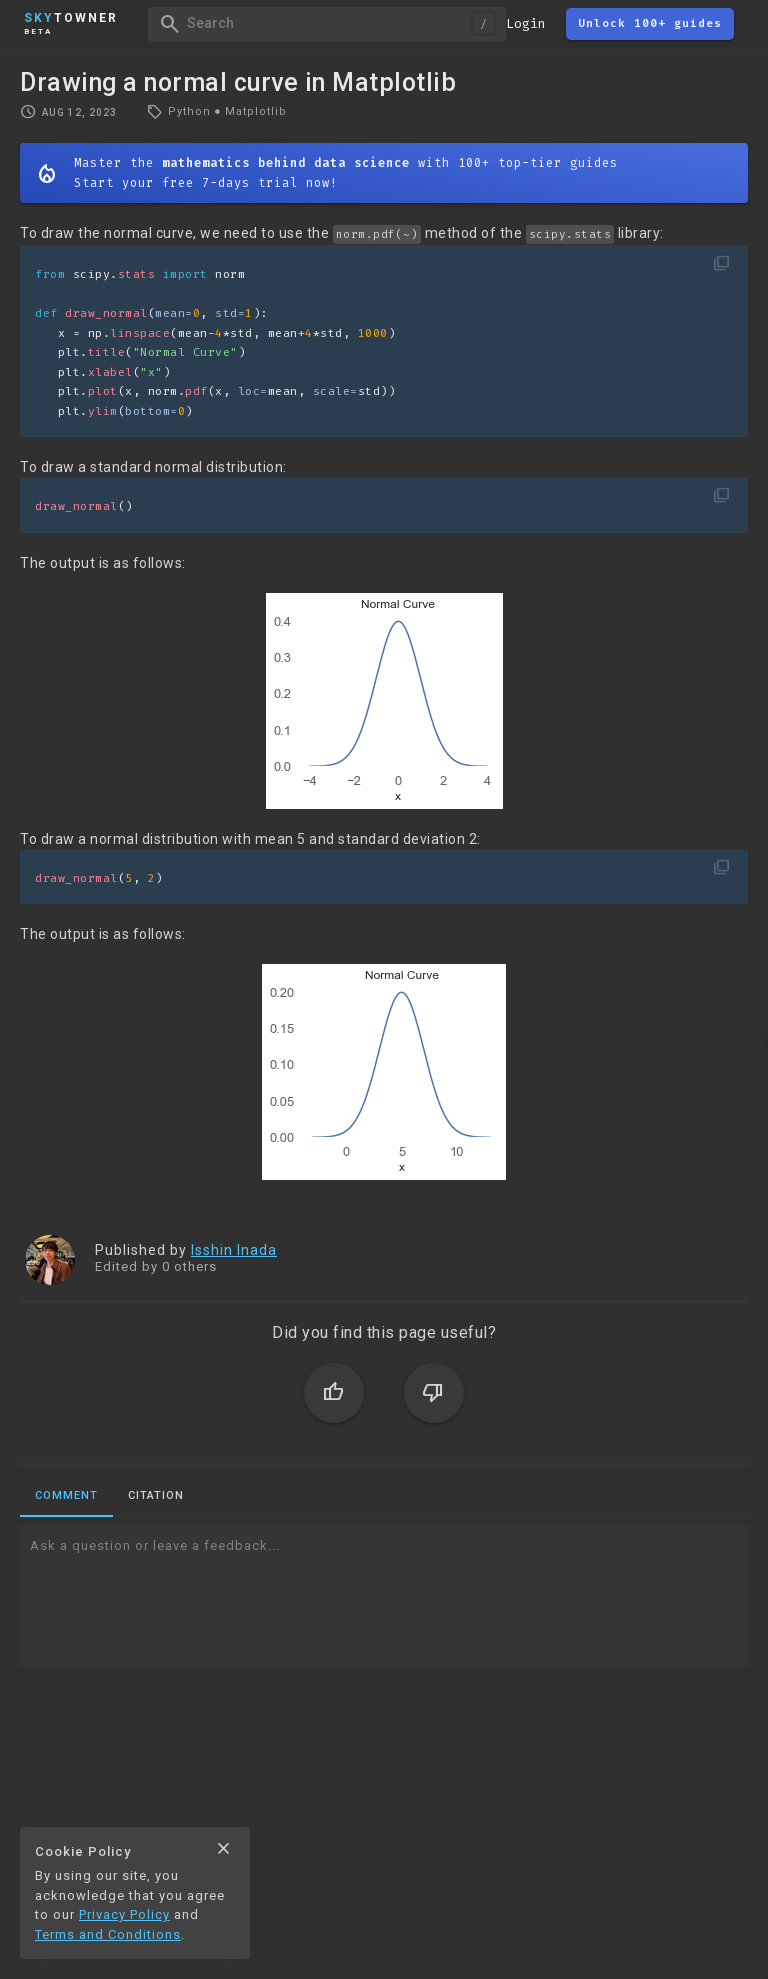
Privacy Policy (124, 1914)
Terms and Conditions (108, 1934)
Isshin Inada (234, 1250)
